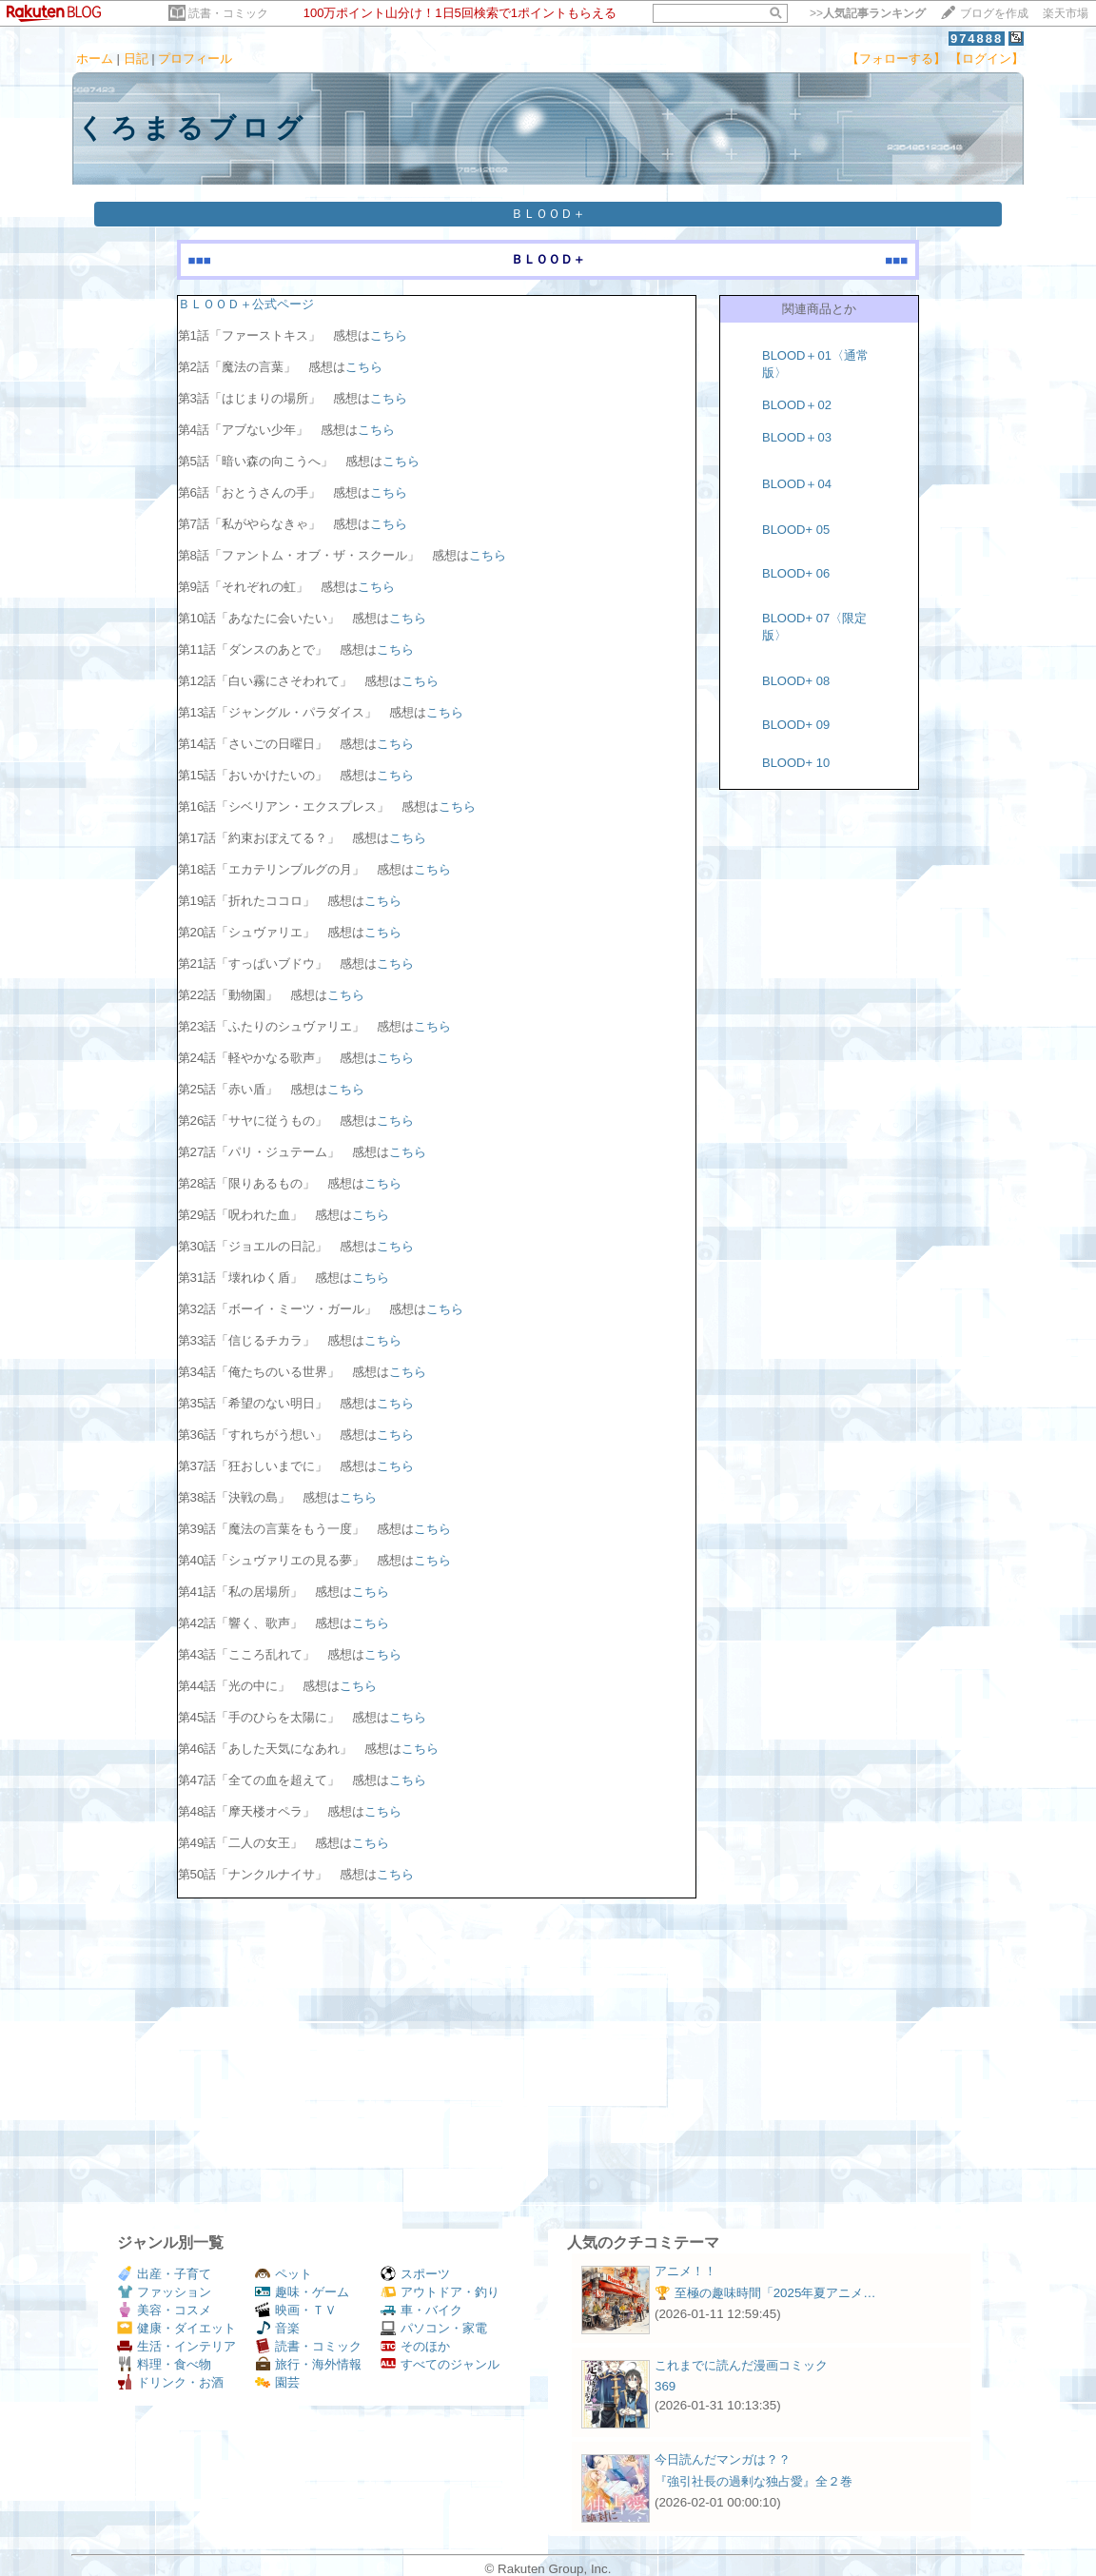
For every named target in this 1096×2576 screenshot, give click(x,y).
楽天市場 (1065, 13)
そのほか (415, 2346)
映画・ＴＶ (296, 2310)
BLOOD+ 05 (796, 529)
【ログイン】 (986, 58)
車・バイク (421, 2310)
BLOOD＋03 (797, 437)
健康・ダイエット (176, 2328)
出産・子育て (164, 2274)
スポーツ (415, 2274)
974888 (976, 38)
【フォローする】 (896, 58)
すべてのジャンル (440, 2364)
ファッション (164, 2292)
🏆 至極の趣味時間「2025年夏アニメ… (765, 2293)
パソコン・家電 (434, 2328)
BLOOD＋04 (797, 484)
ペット (283, 2274)
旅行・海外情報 (308, 2364)
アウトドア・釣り (440, 2292)
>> (868, 13)
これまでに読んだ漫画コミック (741, 2365)
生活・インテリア (176, 2346)
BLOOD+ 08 (796, 681)
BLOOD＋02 (797, 405)
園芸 (277, 2382)
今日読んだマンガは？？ (723, 2459)
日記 (136, 58)
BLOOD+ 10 (796, 763)
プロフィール (195, 58)
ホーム (94, 58)
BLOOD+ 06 (796, 573)
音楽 (277, 2328)
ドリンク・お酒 (170, 2382)
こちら (388, 335)
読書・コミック (228, 13)
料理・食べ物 (164, 2364)
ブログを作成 (994, 13)
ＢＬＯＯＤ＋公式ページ (246, 304)
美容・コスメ (164, 2310)
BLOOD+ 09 (796, 725)
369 (665, 2386)
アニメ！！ (685, 2271)
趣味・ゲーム (302, 2292)
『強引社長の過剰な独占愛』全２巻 (753, 2481)
